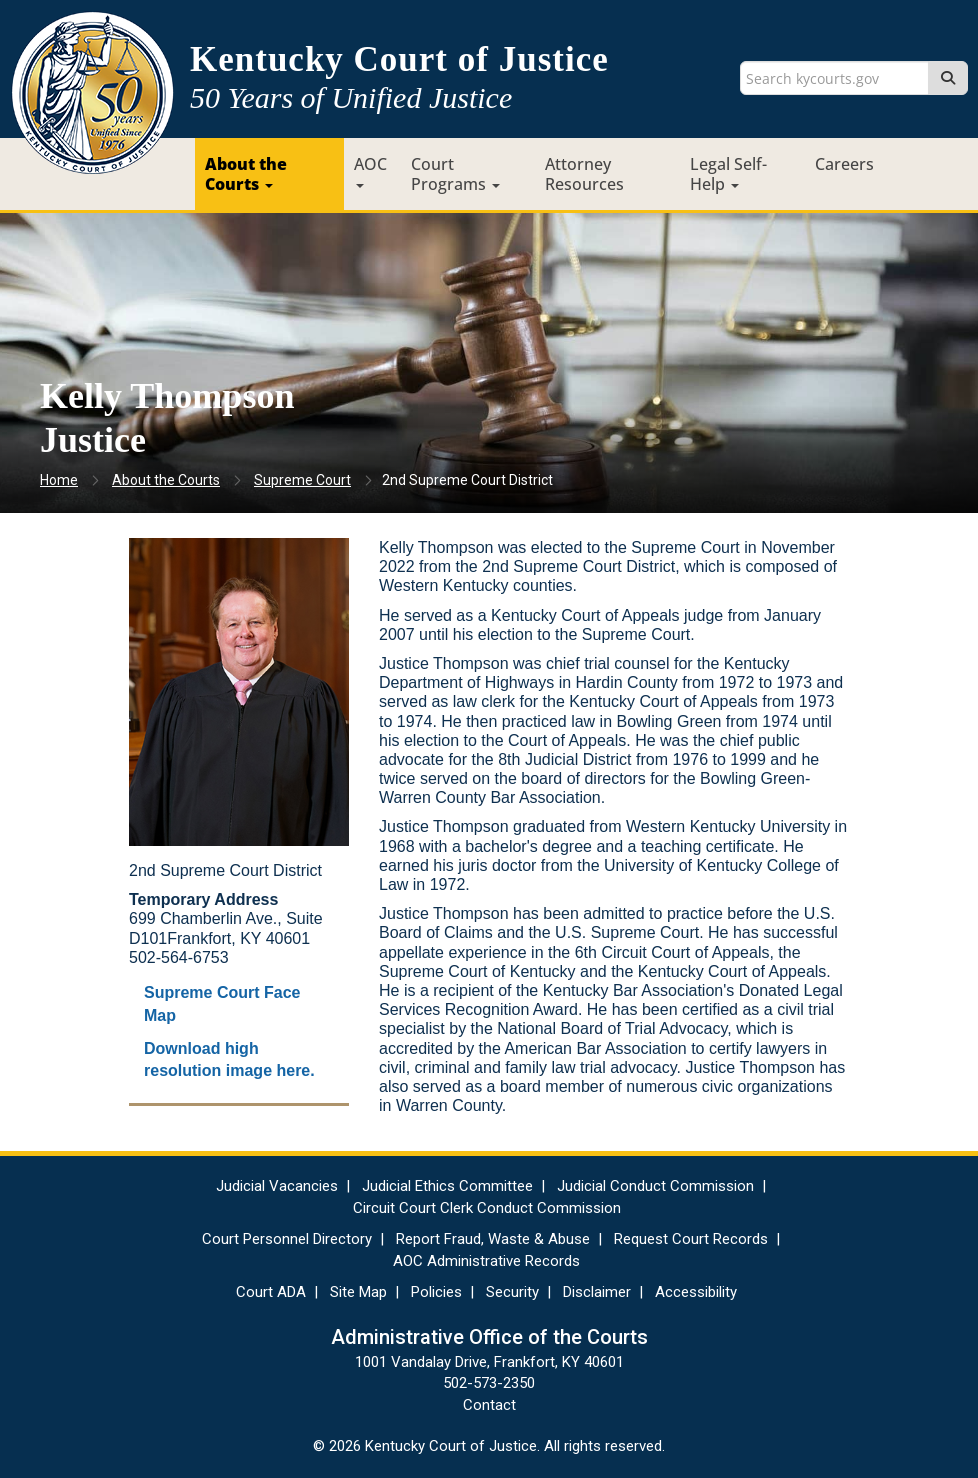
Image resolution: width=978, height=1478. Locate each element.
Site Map (358, 1292)
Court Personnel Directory (287, 1239)
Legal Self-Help (728, 174)
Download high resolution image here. (229, 1060)
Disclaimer (597, 1292)
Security (512, 1292)
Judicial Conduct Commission (655, 1186)
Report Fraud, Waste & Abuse (493, 1239)
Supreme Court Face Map (222, 1004)
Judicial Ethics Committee (447, 1186)
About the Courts (246, 174)
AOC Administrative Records (486, 1261)
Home (59, 480)
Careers (844, 164)
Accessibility (696, 1292)
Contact (489, 1405)
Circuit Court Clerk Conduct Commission (487, 1208)
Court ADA (271, 1292)
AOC (370, 170)
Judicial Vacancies (277, 1186)
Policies (436, 1292)
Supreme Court (302, 480)
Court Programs (455, 174)
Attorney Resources (584, 174)
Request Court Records (691, 1239)
